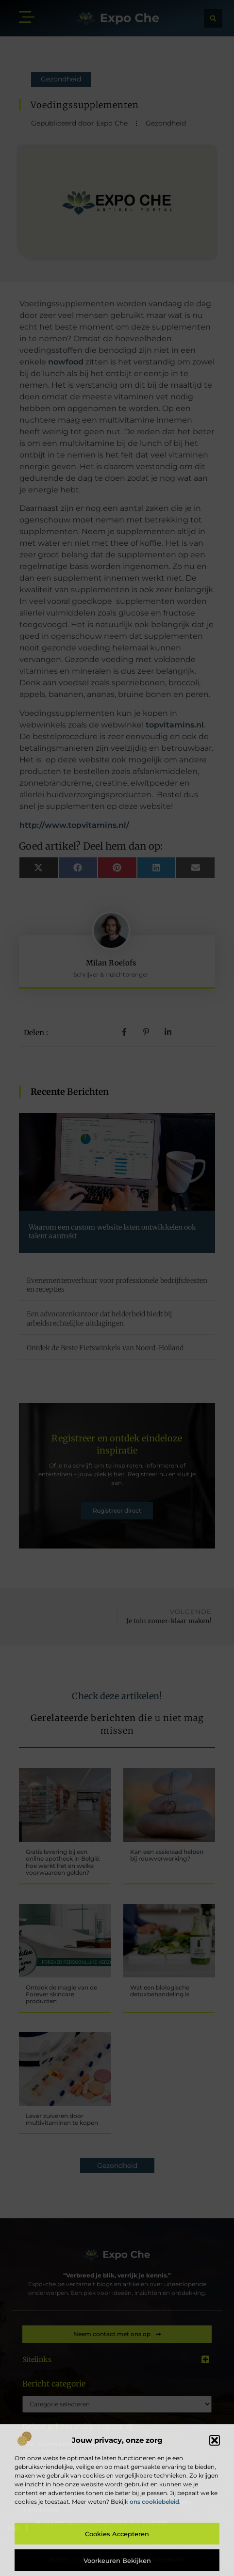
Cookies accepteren (117, 2534)
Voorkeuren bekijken (117, 2560)
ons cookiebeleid (154, 2501)
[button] (214, 2440)
